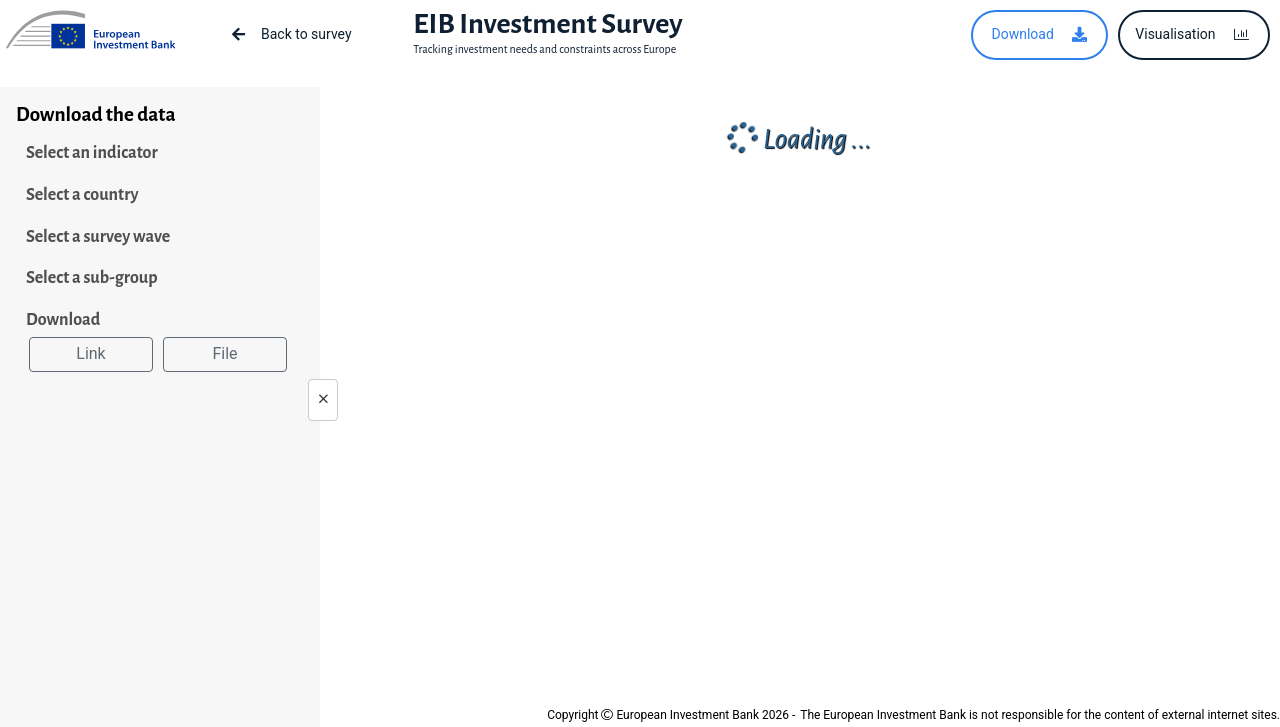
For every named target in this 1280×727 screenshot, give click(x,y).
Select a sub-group (92, 278)
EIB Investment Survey (547, 24)
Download (63, 320)
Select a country (82, 195)
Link (90, 353)
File (224, 353)
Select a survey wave (98, 237)
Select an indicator (92, 153)
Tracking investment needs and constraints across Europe (544, 49)
